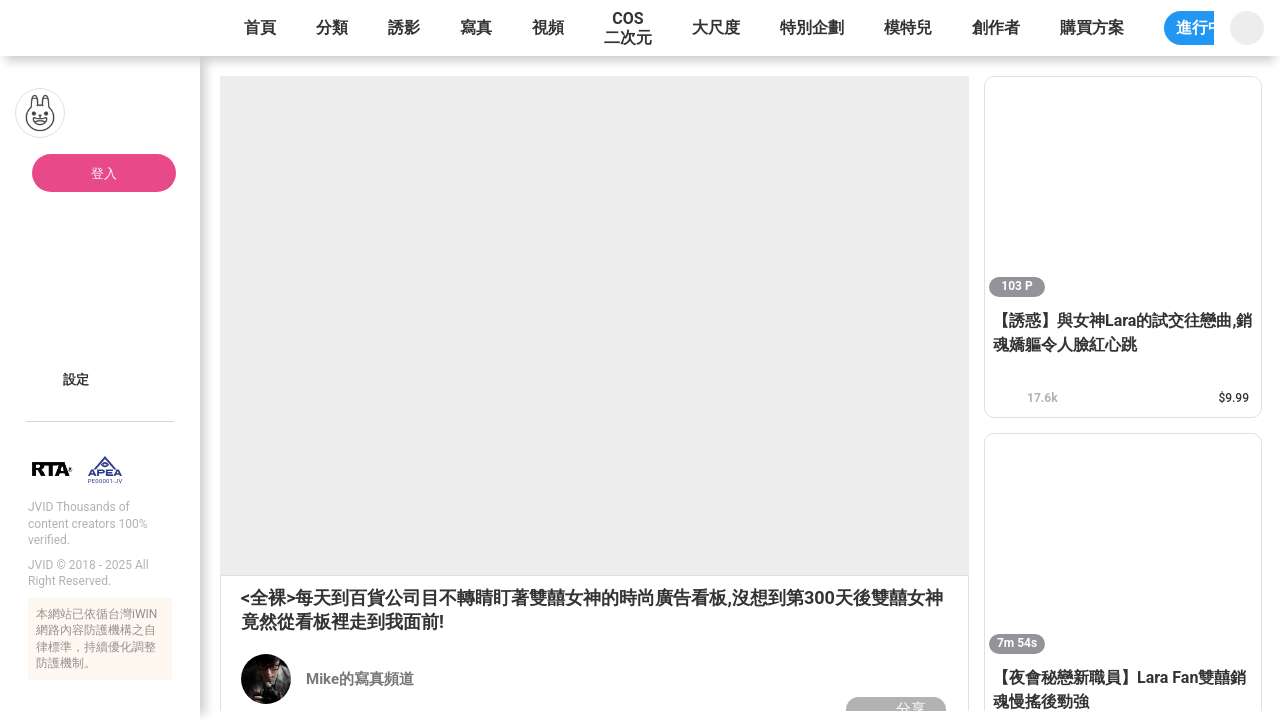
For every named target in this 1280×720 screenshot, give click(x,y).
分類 (332, 27)
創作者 (996, 27)
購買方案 (1092, 27)
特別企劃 (812, 27)
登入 (104, 173)
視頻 (548, 27)
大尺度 (716, 27)
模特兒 (908, 27)
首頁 (260, 27)
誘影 (404, 27)
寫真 (476, 27)
